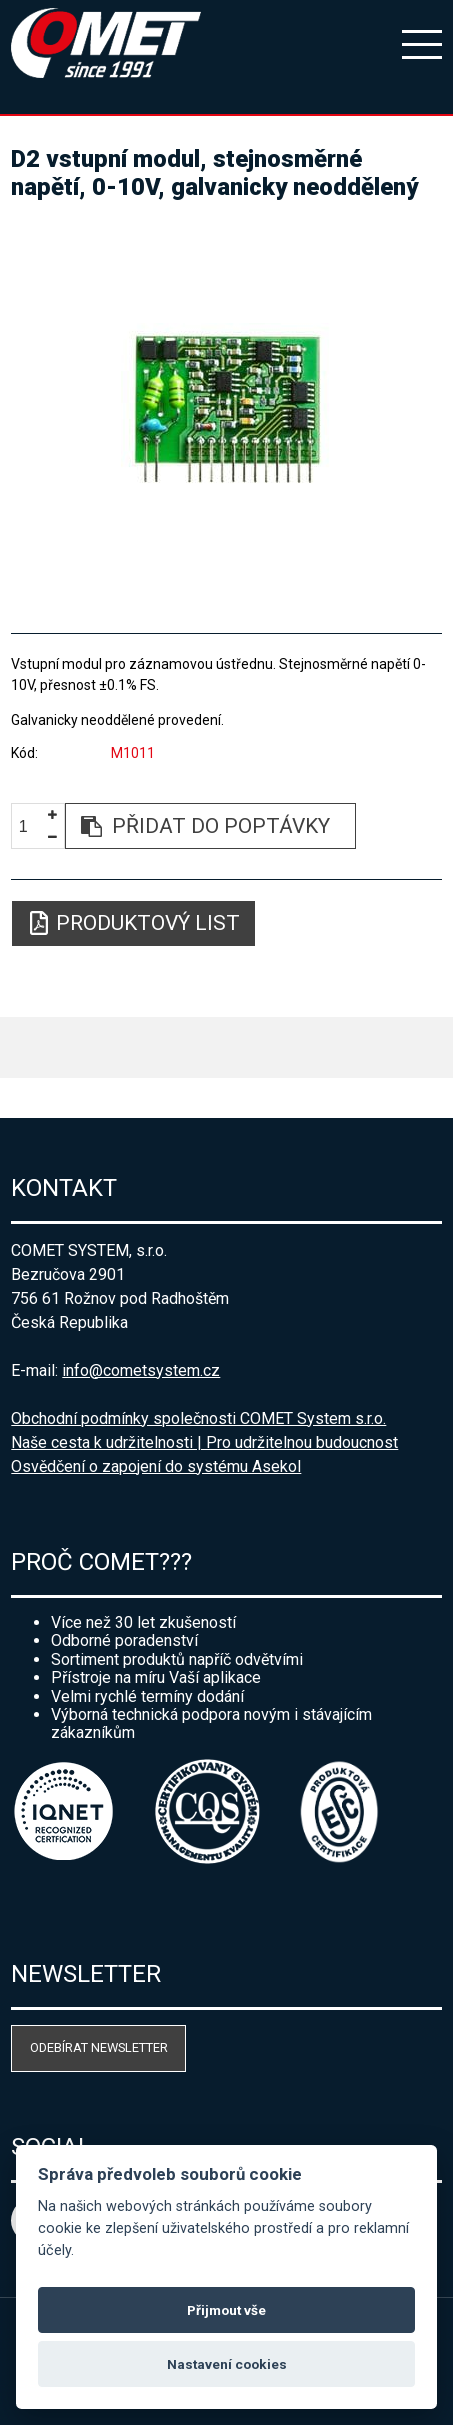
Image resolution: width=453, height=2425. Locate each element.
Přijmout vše (226, 2310)
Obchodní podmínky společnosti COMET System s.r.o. (198, 1418)
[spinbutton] (31, 826)
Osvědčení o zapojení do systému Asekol (156, 1466)
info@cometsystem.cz (141, 1370)
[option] (226, 408)
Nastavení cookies (227, 2364)
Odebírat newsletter (99, 2047)
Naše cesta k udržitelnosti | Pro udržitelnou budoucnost (204, 1442)
